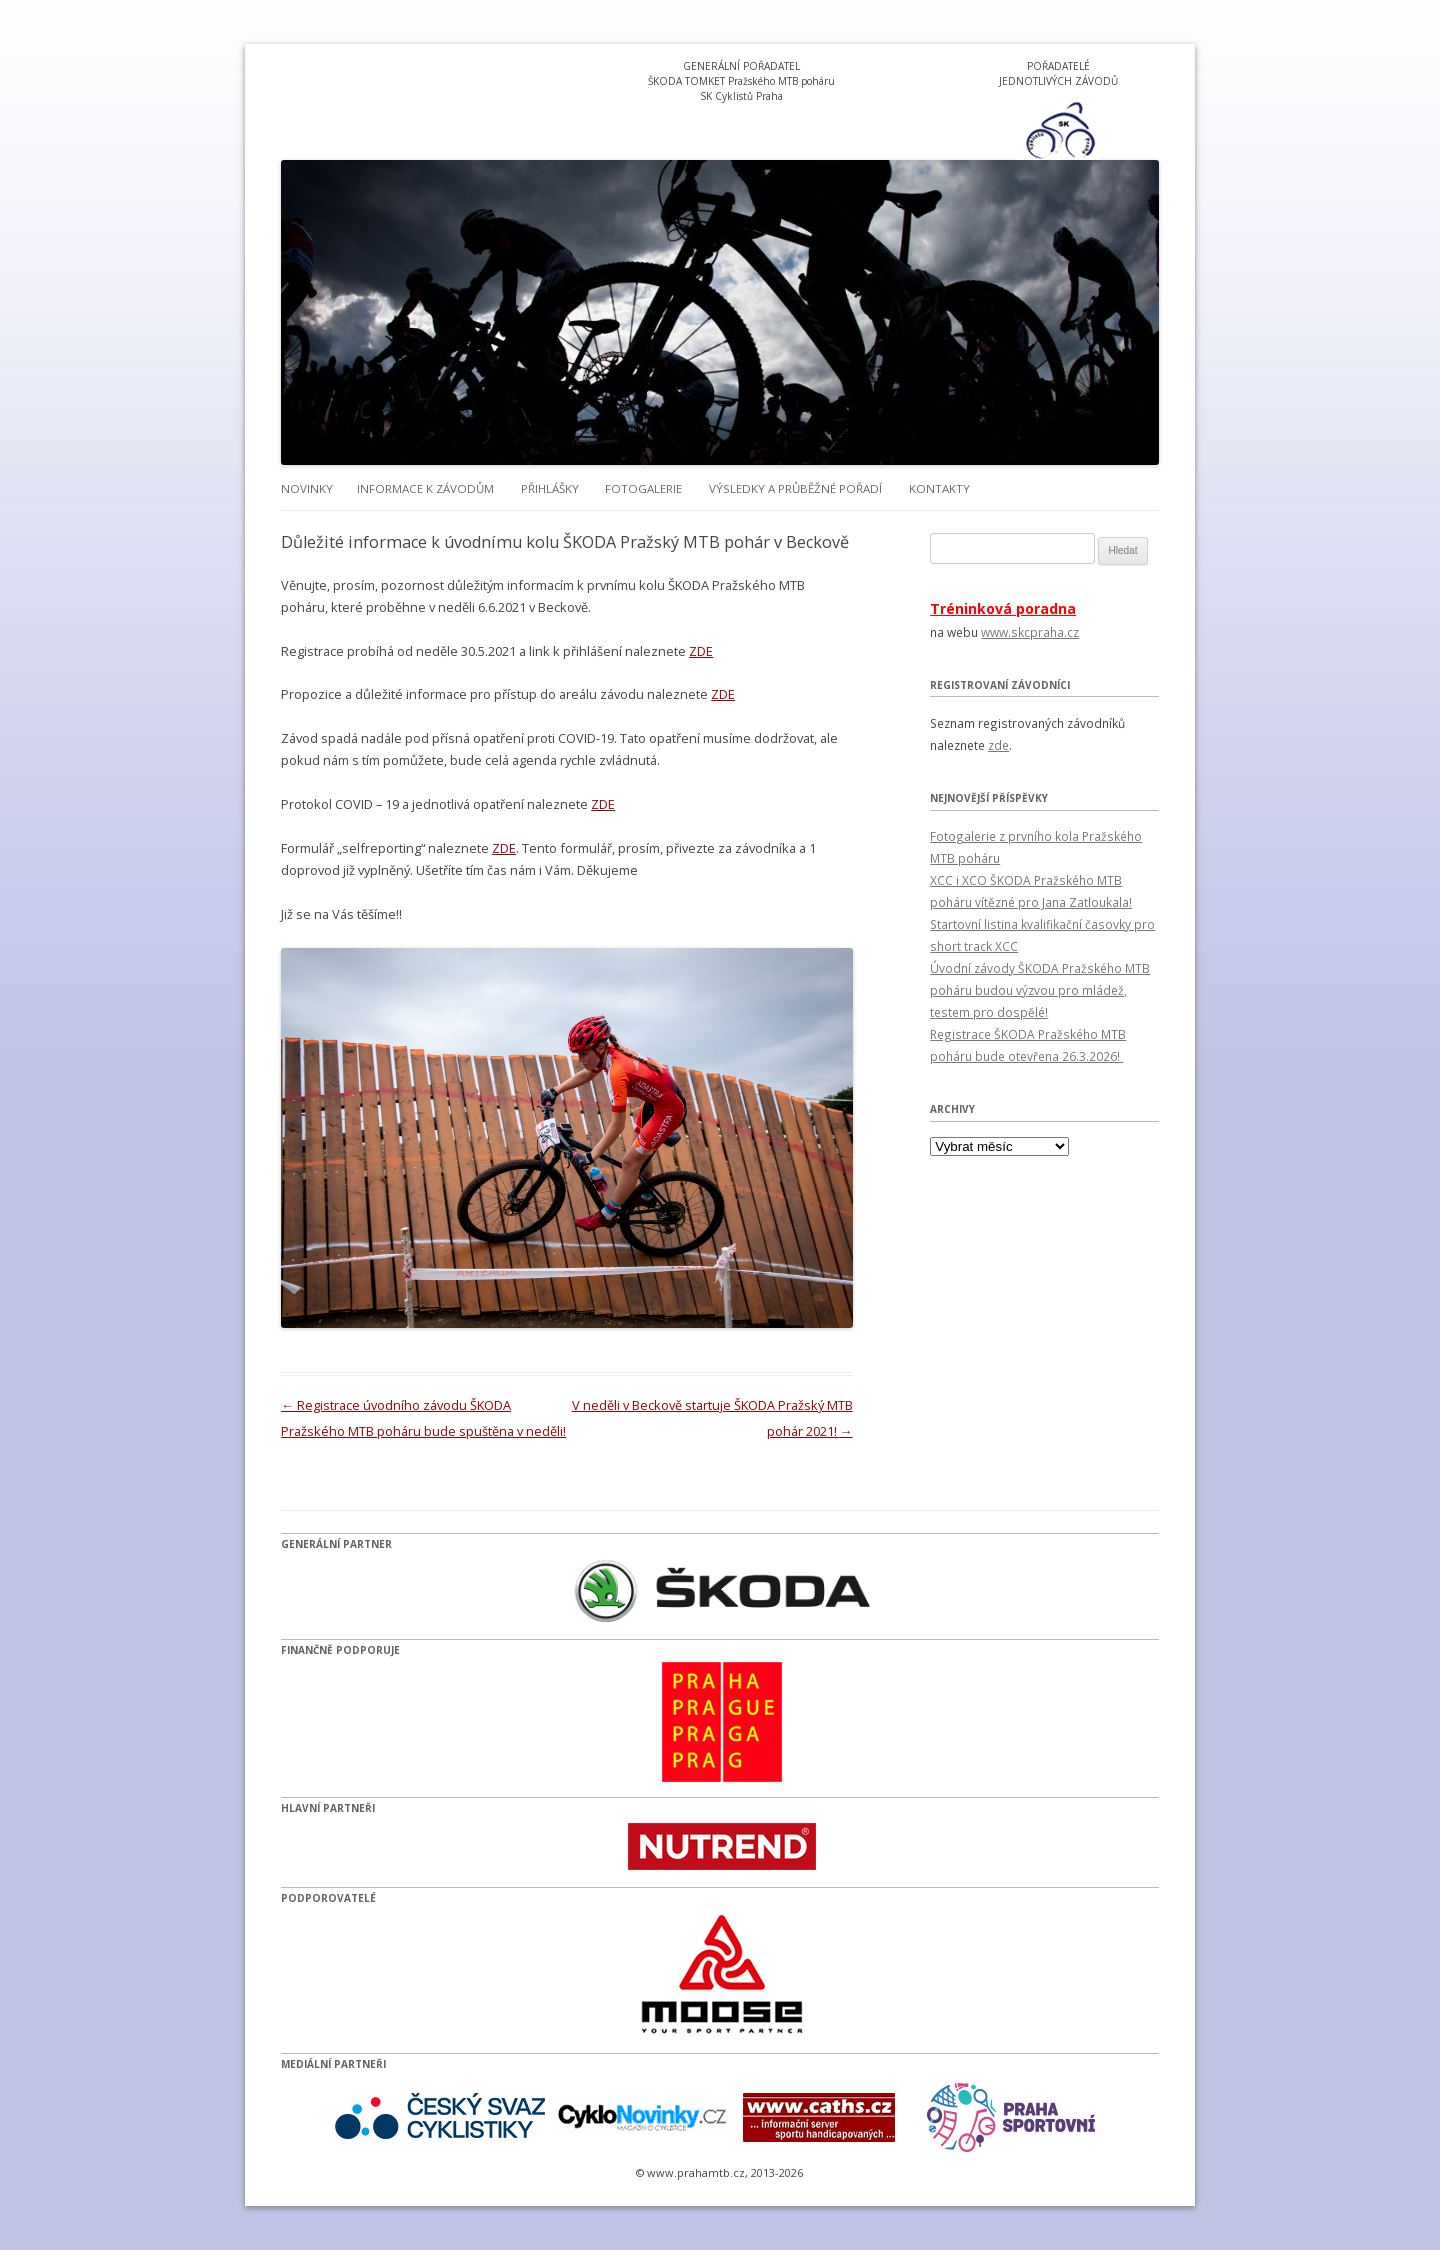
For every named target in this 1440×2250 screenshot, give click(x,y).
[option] (1059, 129)
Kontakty (939, 488)
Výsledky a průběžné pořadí (795, 488)
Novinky (307, 488)
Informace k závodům (425, 488)
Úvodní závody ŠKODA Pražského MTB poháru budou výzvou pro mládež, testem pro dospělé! (1040, 990)
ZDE (701, 651)
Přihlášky (550, 488)
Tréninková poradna (1003, 608)
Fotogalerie (643, 488)
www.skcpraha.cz (1030, 632)
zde (998, 745)
